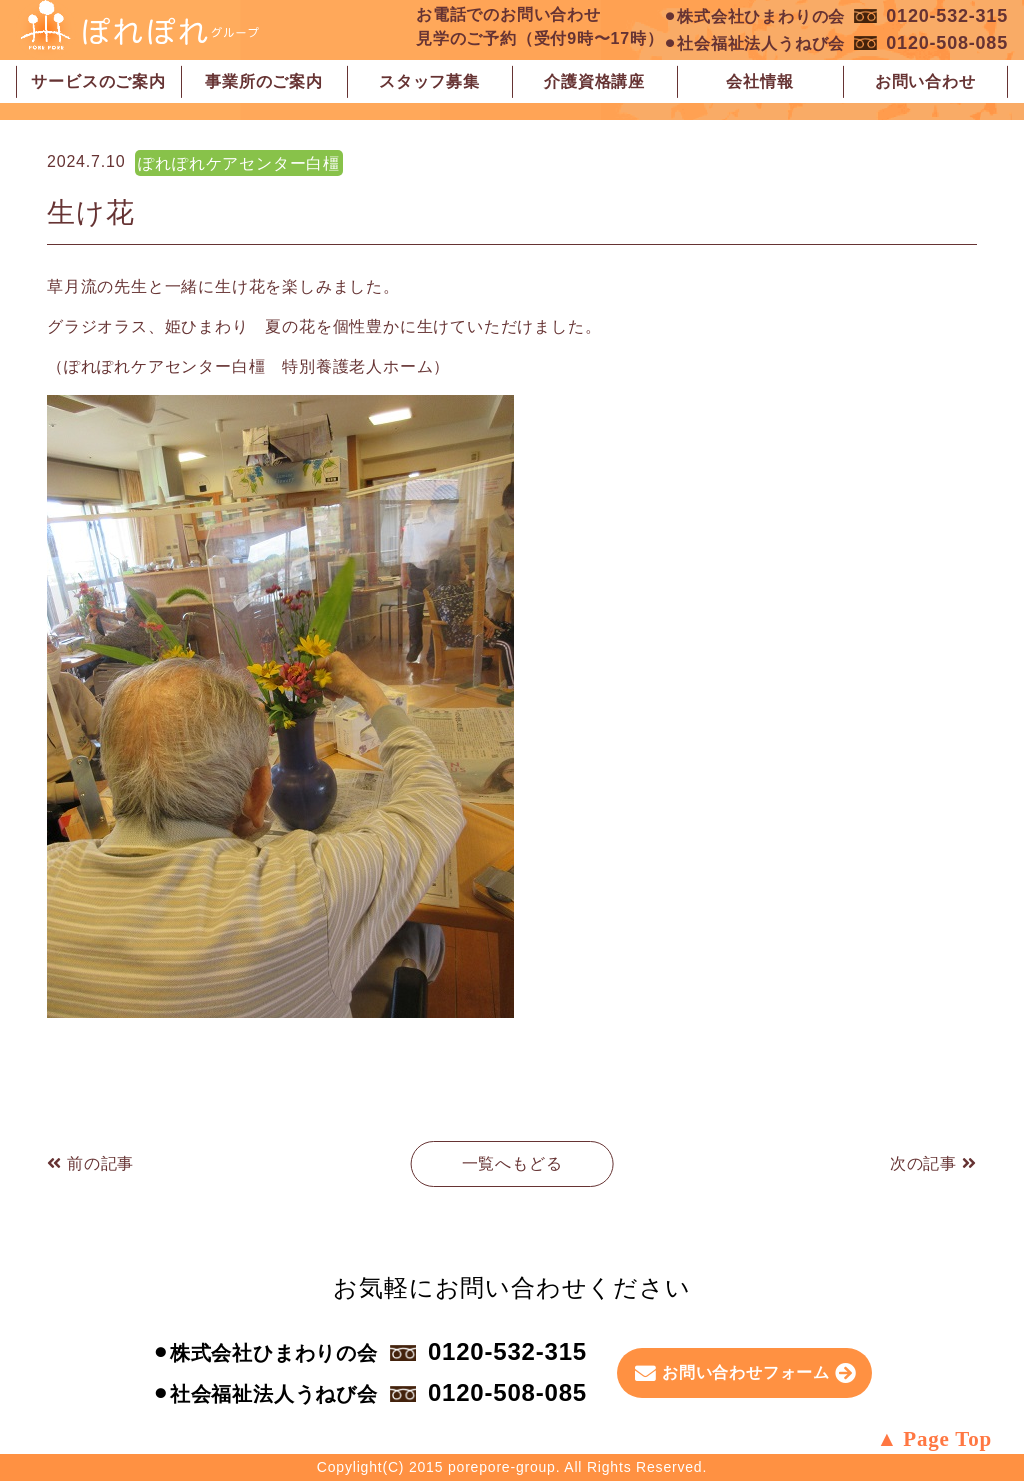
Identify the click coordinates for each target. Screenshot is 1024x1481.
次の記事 (933, 1163)
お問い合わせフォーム (746, 1372)
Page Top (947, 1439)
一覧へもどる (512, 1163)
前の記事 (90, 1163)
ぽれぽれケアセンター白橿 (239, 163)
